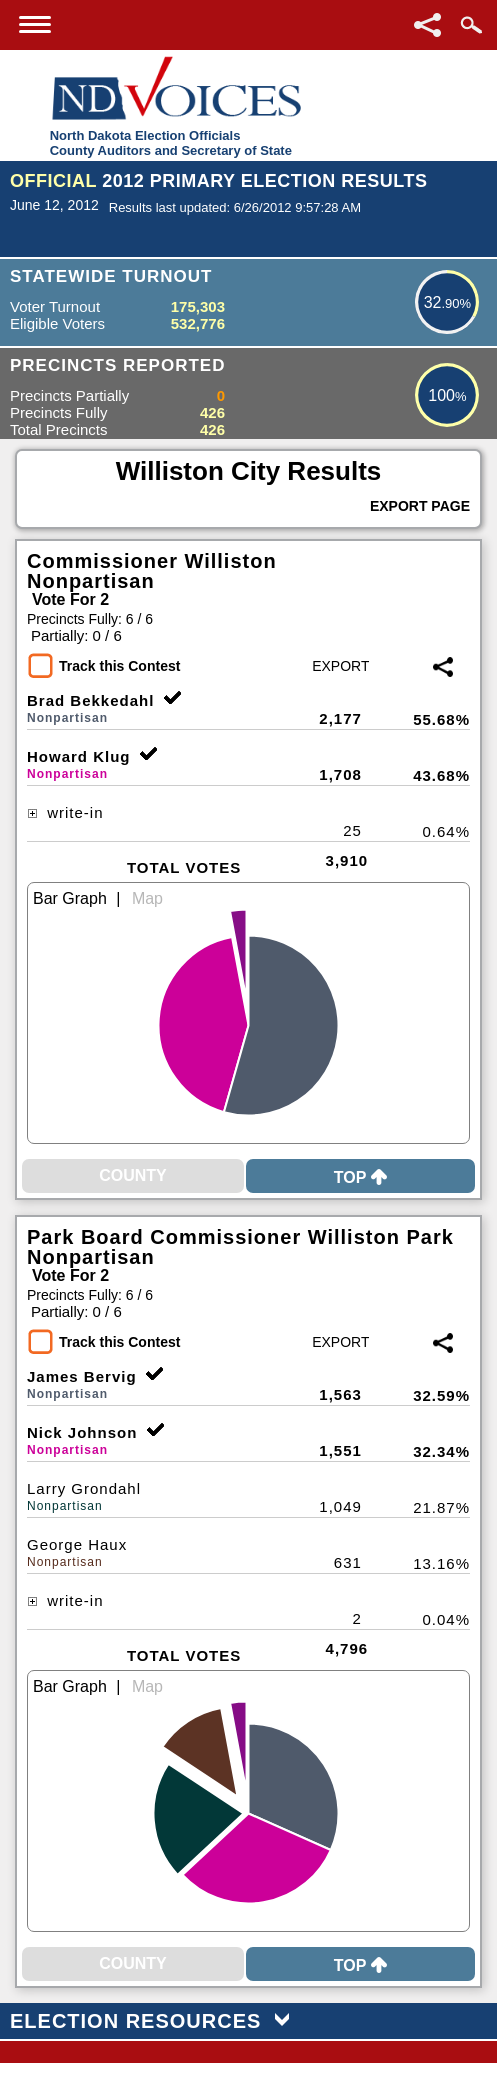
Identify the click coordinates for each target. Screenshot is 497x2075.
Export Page (420, 506)
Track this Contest (119, 666)
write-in (65, 812)
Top (361, 1177)
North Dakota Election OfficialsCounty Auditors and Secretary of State (171, 143)
